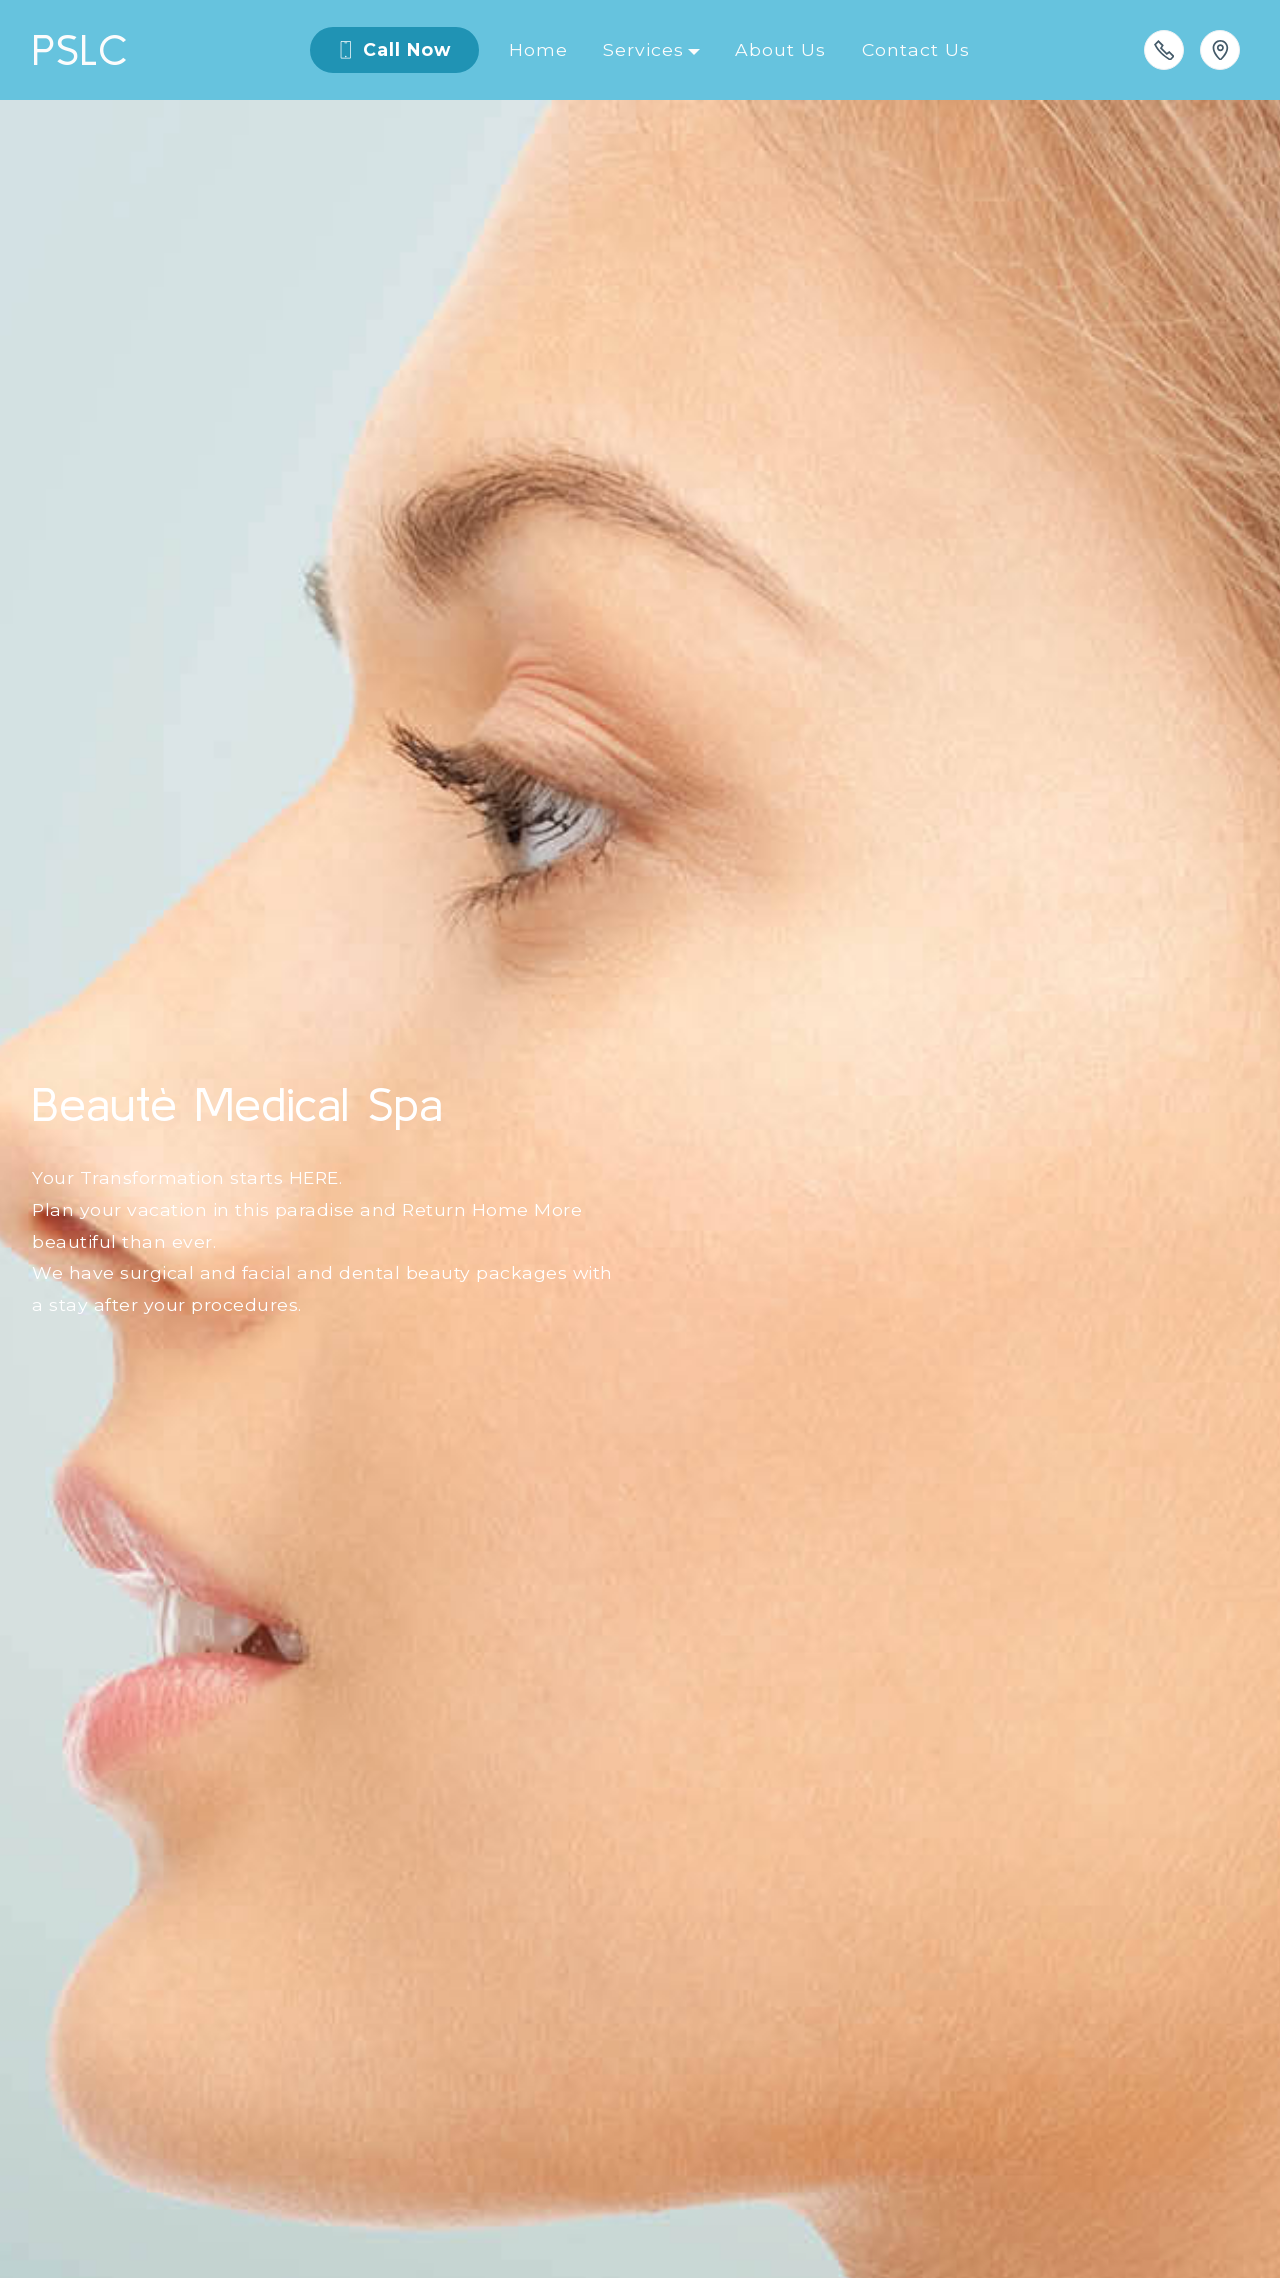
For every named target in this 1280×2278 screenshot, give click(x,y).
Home (538, 49)
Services (643, 49)
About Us (780, 49)
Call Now (394, 49)
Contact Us (916, 49)
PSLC (85, 49)
